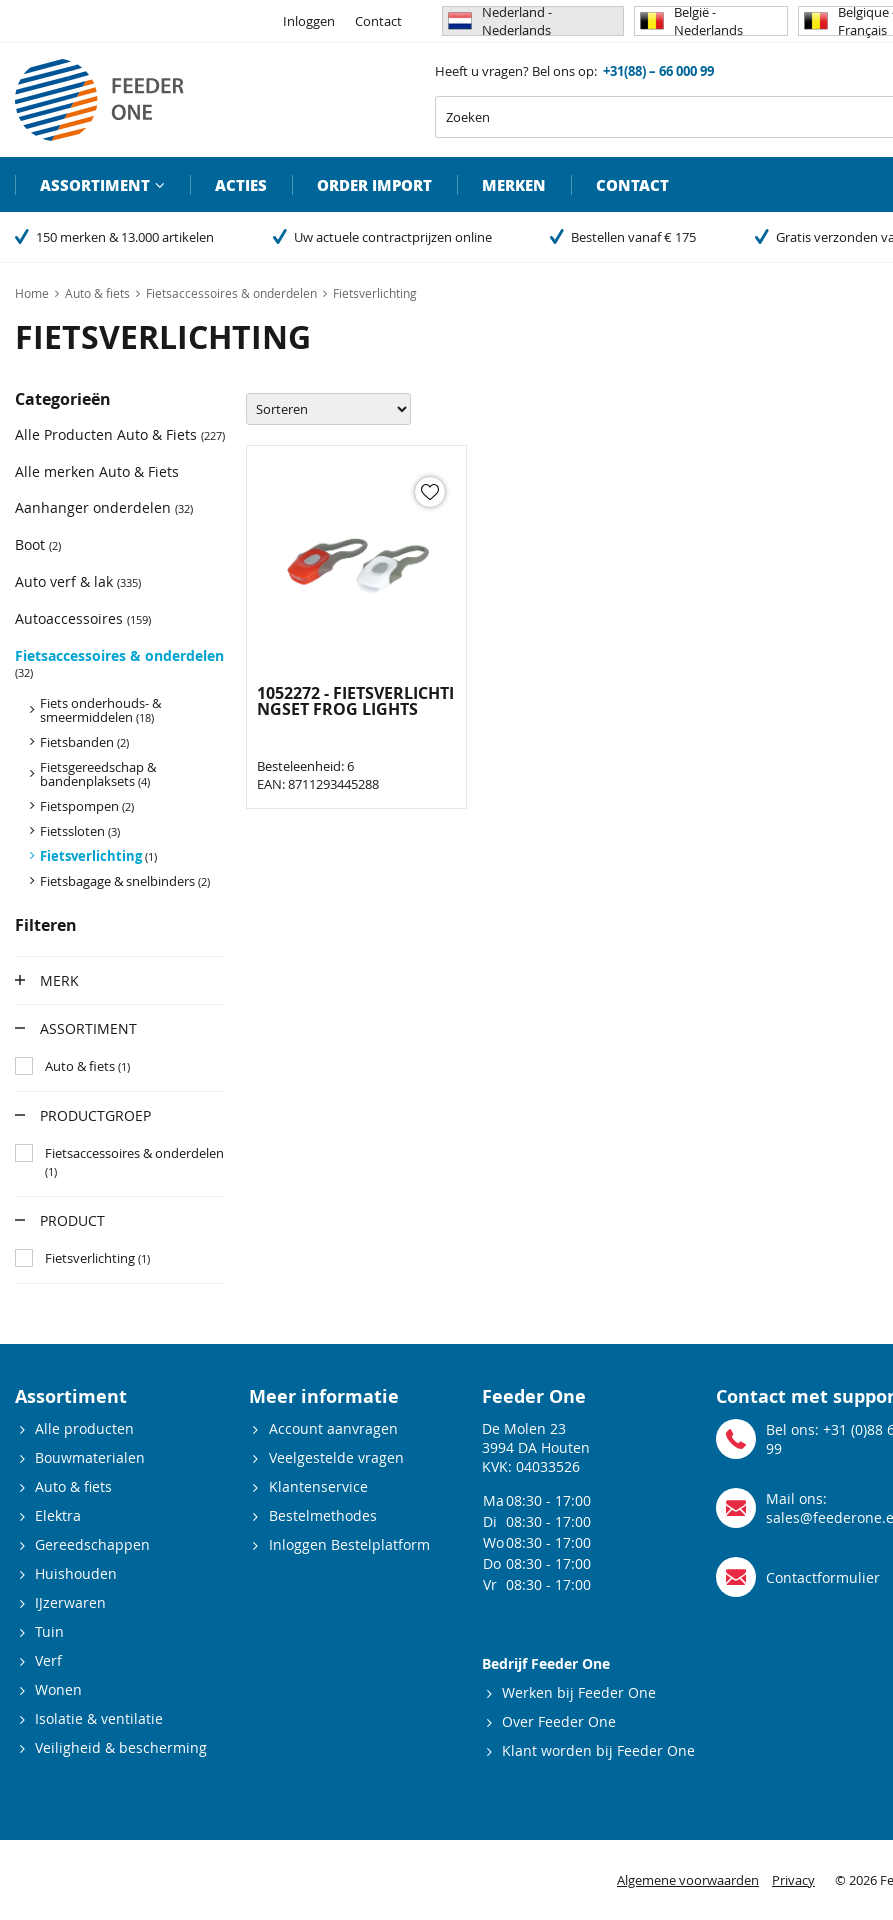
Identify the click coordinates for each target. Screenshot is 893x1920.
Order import (374, 185)
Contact (378, 21)
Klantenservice (318, 1486)
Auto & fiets (73, 1486)
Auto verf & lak (78, 581)
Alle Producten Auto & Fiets (120, 434)
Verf (48, 1660)
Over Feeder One (559, 1721)
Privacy (793, 1880)
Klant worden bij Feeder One (598, 1750)
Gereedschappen (92, 1544)
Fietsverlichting (98, 856)
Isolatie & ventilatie (99, 1718)
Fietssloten (80, 831)
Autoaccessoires (83, 618)
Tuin (49, 1631)
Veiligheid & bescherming (121, 1747)
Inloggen (309, 21)
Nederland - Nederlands (500, 21)
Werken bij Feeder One (579, 1692)
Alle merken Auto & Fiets (97, 471)
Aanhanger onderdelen (104, 507)
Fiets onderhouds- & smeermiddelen (100, 710)
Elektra (58, 1515)
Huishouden (76, 1573)
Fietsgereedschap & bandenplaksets (98, 774)
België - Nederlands (691, 21)
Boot (38, 544)
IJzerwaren (70, 1602)
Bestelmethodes (323, 1515)
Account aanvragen (333, 1428)
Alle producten (84, 1428)
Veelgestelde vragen (336, 1457)
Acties (241, 185)
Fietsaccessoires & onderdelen (119, 663)
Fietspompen (87, 806)
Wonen (58, 1689)
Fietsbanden (84, 742)
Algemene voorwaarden (688, 1880)
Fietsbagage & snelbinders (125, 881)
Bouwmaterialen (90, 1457)
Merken (514, 185)
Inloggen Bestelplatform (349, 1544)
